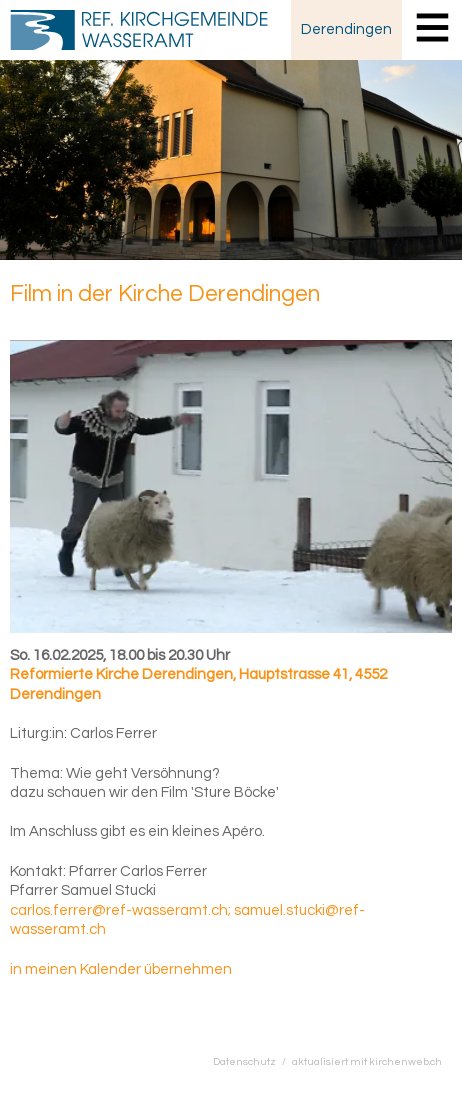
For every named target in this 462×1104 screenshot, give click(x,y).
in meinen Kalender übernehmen (121, 969)
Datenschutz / (252, 1061)
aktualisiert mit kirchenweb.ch (367, 1061)
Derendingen (346, 29)
